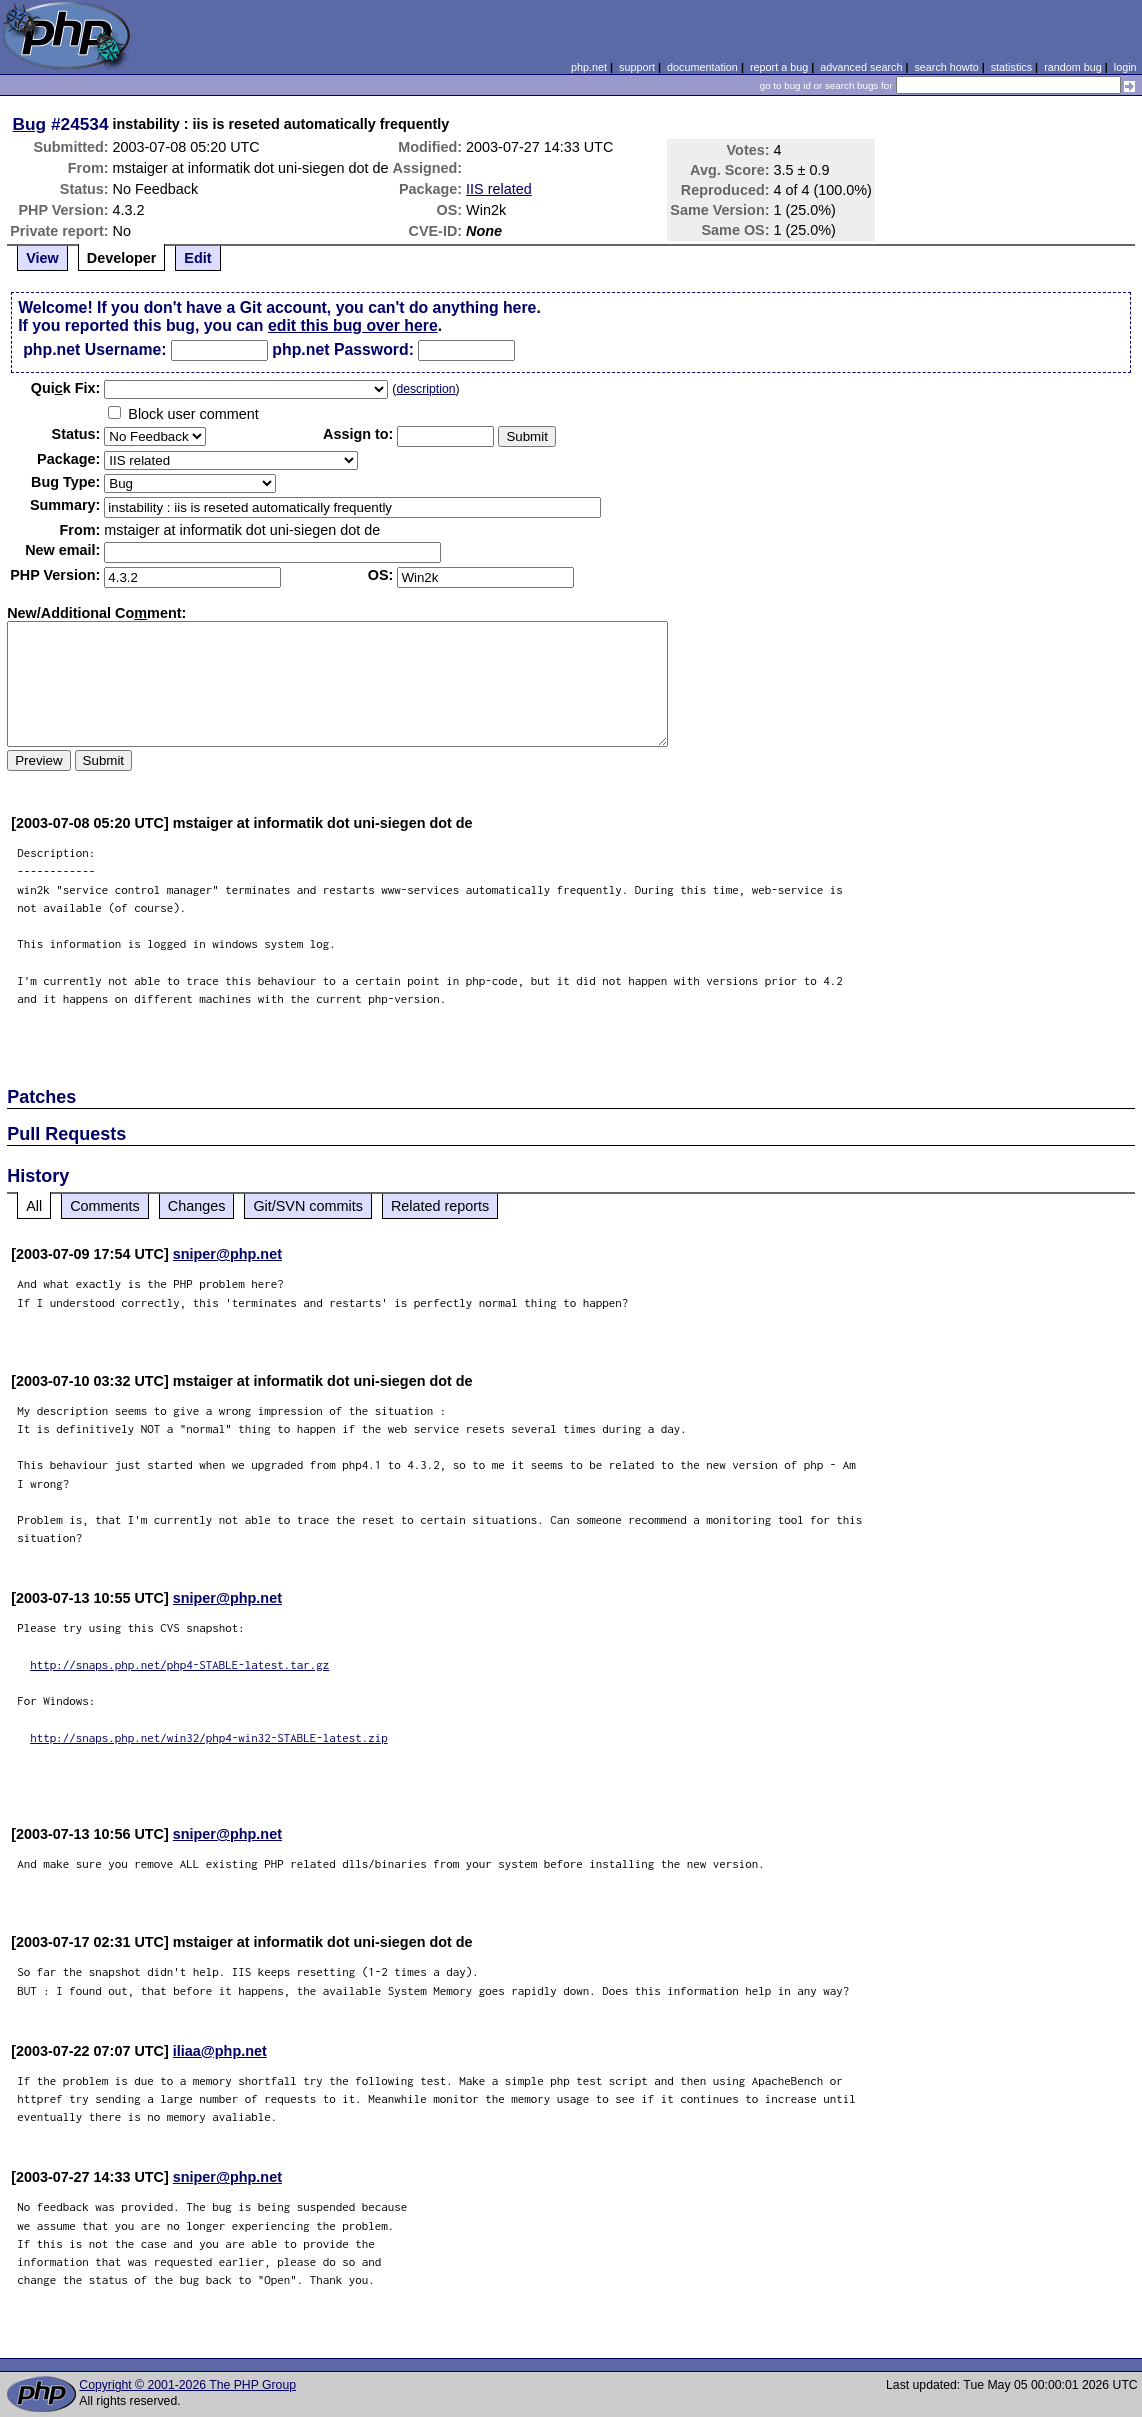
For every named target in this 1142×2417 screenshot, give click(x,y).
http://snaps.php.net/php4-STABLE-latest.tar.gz (179, 1664)
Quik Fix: (66, 388)
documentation (702, 67)
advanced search (861, 67)
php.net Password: (343, 349)
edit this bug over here (353, 325)
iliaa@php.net (220, 2051)
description (425, 389)
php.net (589, 67)
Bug (30, 124)
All (34, 1206)
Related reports (440, 1206)
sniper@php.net (227, 1254)
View (42, 258)
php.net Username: (94, 349)
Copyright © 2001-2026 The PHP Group (187, 2385)
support (637, 67)
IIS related (499, 189)
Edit (197, 258)
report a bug (779, 67)
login (1125, 67)
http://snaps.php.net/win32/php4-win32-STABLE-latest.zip (209, 1737)
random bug (1073, 67)
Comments (105, 1206)
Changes (197, 1206)
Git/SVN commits (308, 1206)
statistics (1011, 67)
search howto (946, 67)
